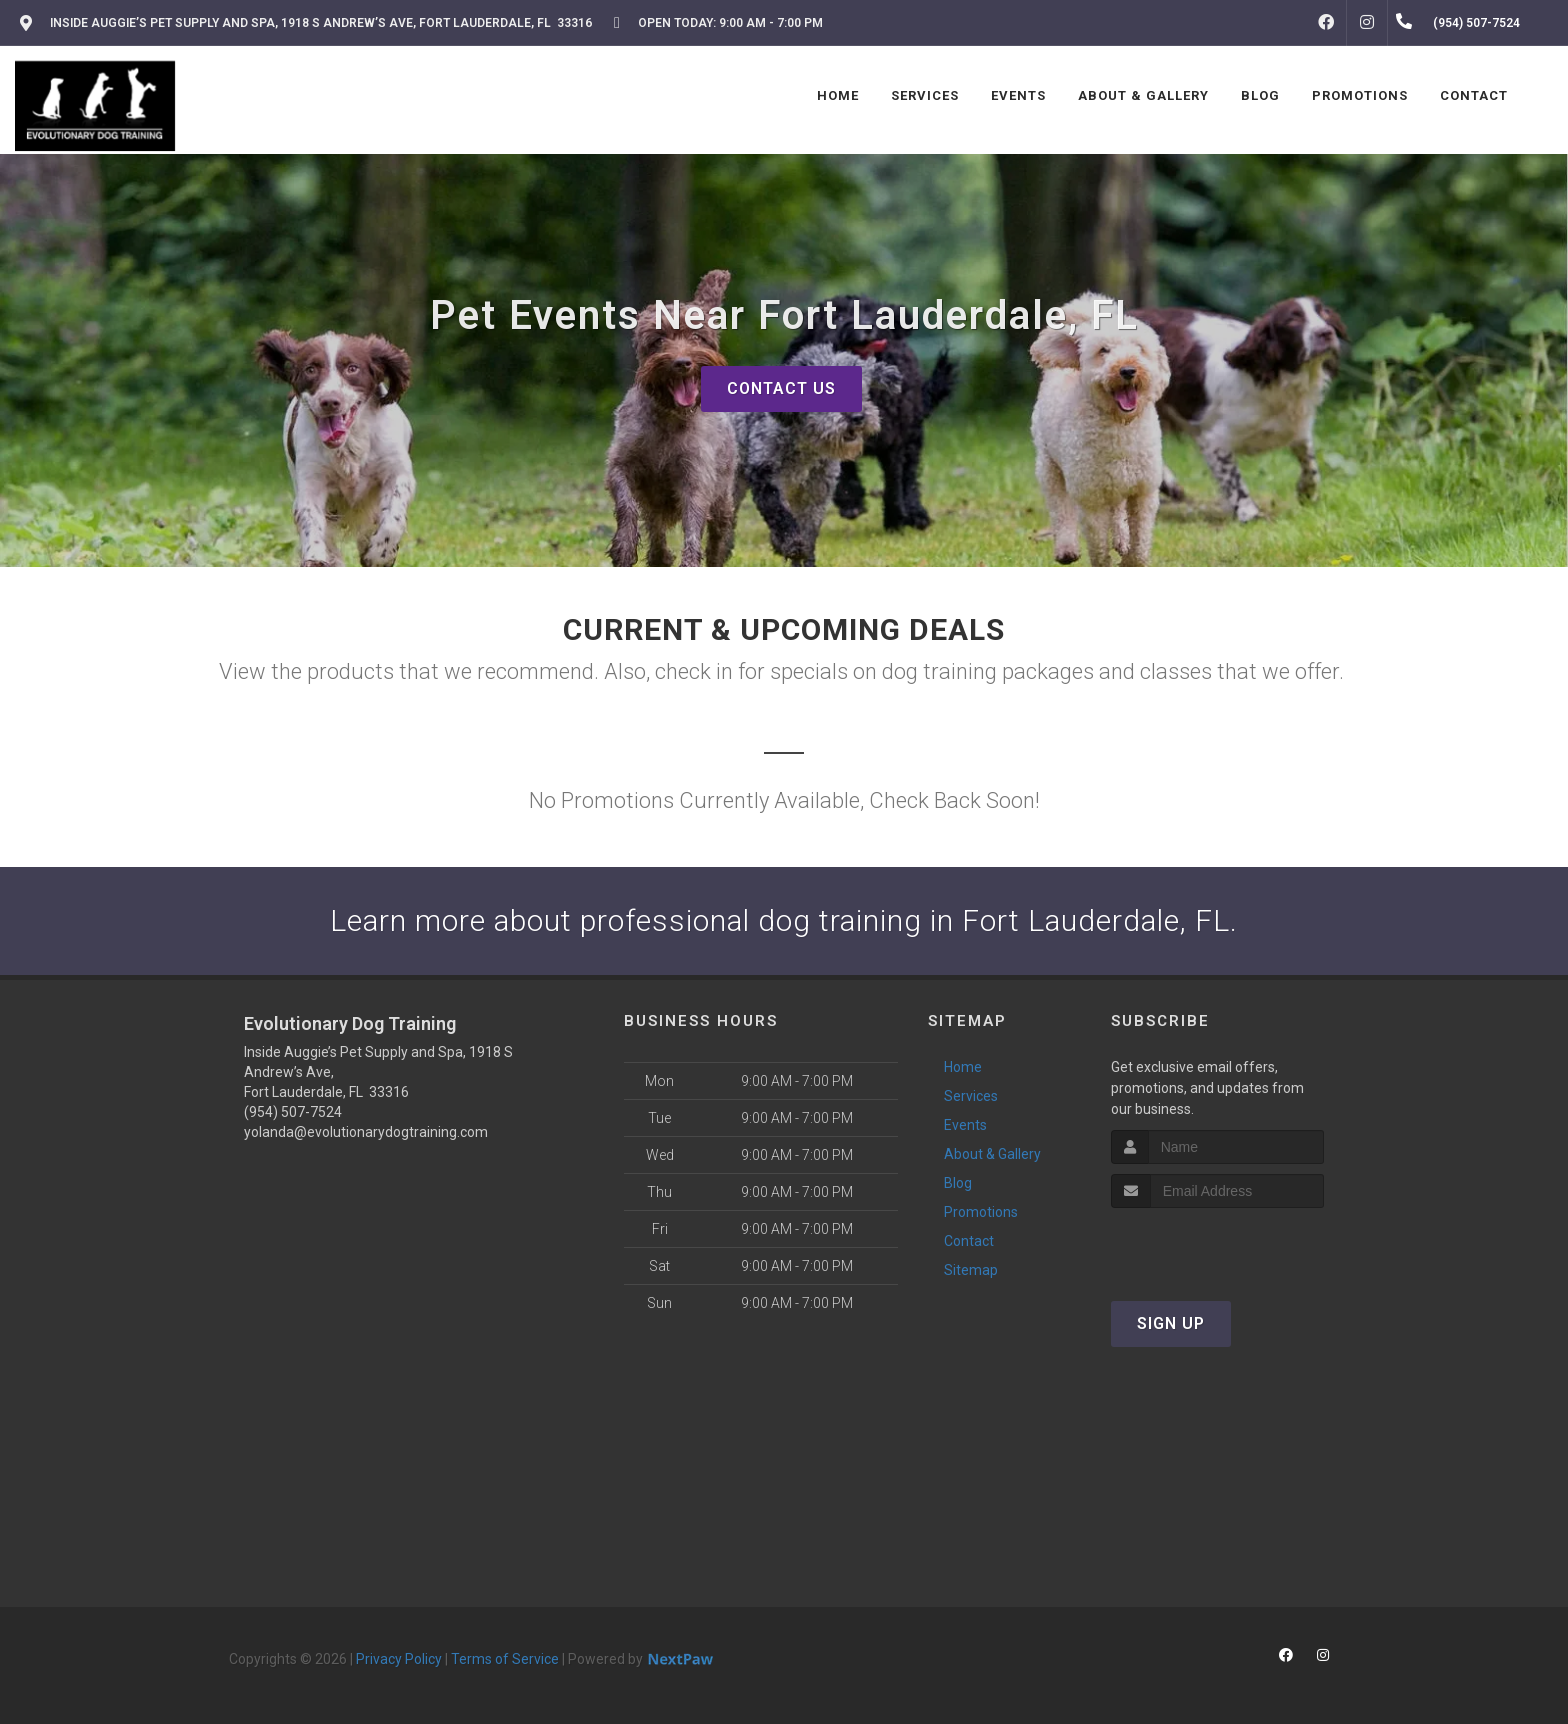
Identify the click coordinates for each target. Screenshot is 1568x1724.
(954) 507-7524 (293, 1112)
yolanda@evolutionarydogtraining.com (366, 1132)
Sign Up (1171, 1323)
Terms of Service (505, 1659)
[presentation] (1217, 1245)
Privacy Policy (399, 1659)
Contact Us (781, 388)
